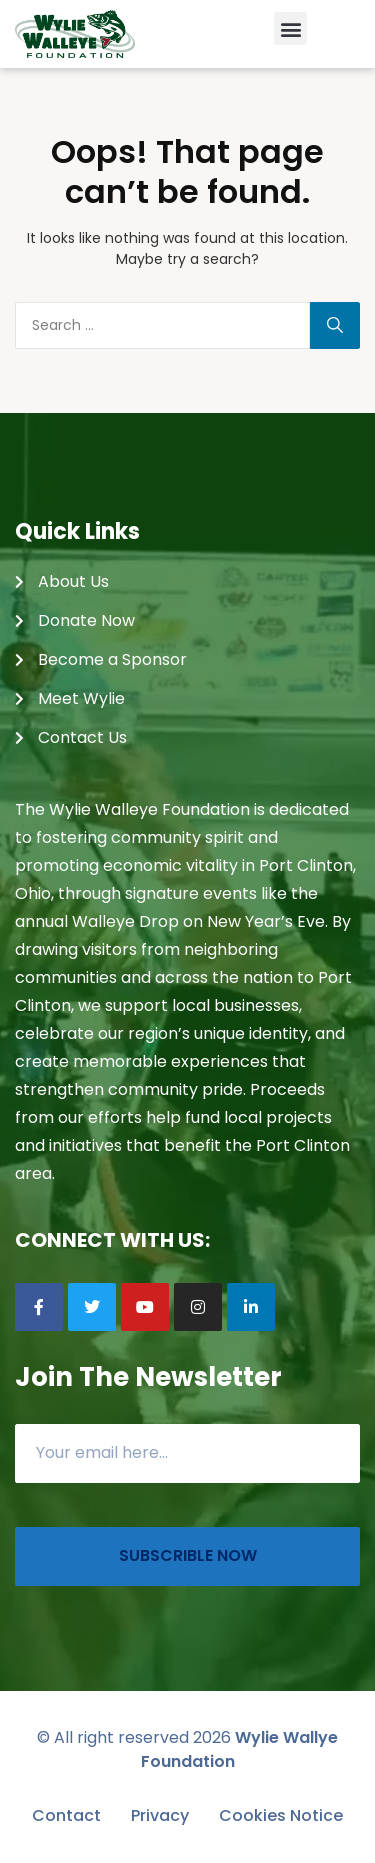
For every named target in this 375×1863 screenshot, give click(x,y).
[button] (290, 28)
